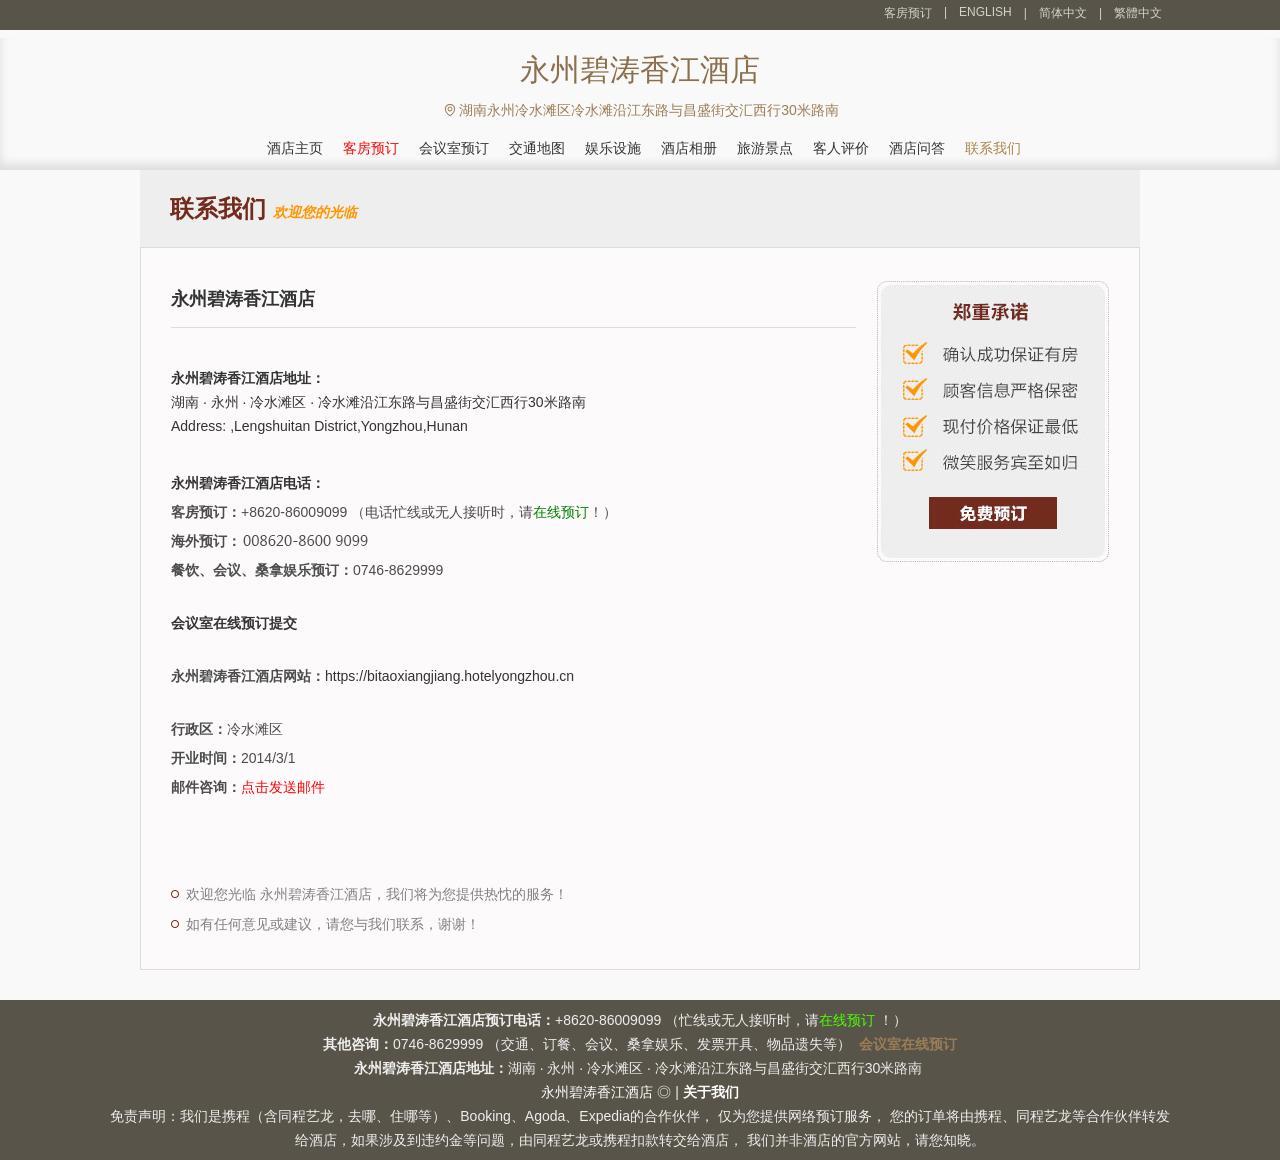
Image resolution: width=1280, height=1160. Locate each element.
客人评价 (841, 148)
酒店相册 (689, 148)
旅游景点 (765, 148)
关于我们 (711, 1092)
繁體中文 (1138, 13)
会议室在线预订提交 (234, 623)
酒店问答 (917, 148)
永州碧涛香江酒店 (597, 1092)
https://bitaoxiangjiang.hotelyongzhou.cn (449, 676)
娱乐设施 (613, 148)
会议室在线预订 (908, 1044)
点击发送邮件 (283, 787)
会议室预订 (454, 148)
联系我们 (993, 148)
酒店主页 (295, 148)
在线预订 (561, 512)
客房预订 (908, 13)
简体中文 (1063, 13)
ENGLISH (985, 12)
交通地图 (537, 148)
